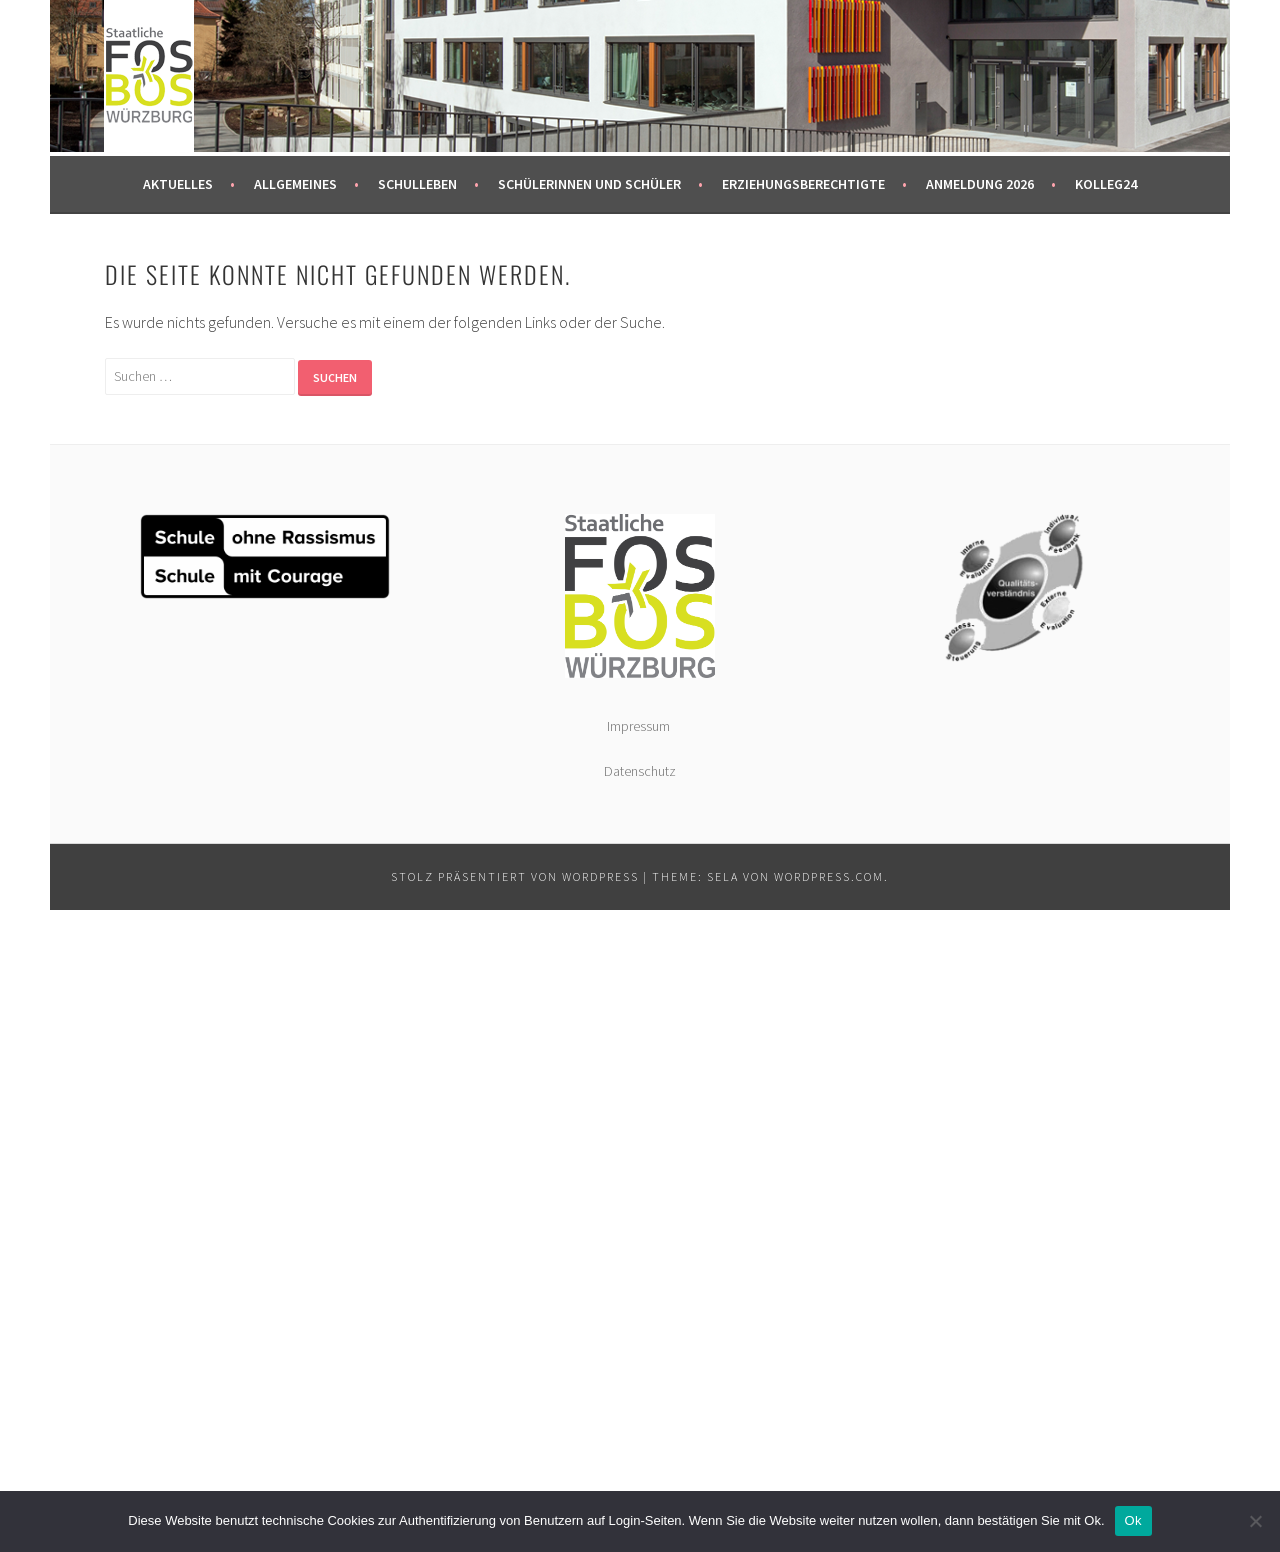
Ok (1133, 1520)
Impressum (640, 726)
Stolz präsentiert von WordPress (515, 876)
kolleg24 (1106, 184)
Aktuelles (178, 184)
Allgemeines (295, 184)
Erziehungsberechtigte (803, 184)
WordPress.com (829, 876)
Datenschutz (640, 771)
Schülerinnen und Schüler (589, 184)
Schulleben (417, 184)
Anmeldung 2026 (980, 184)
